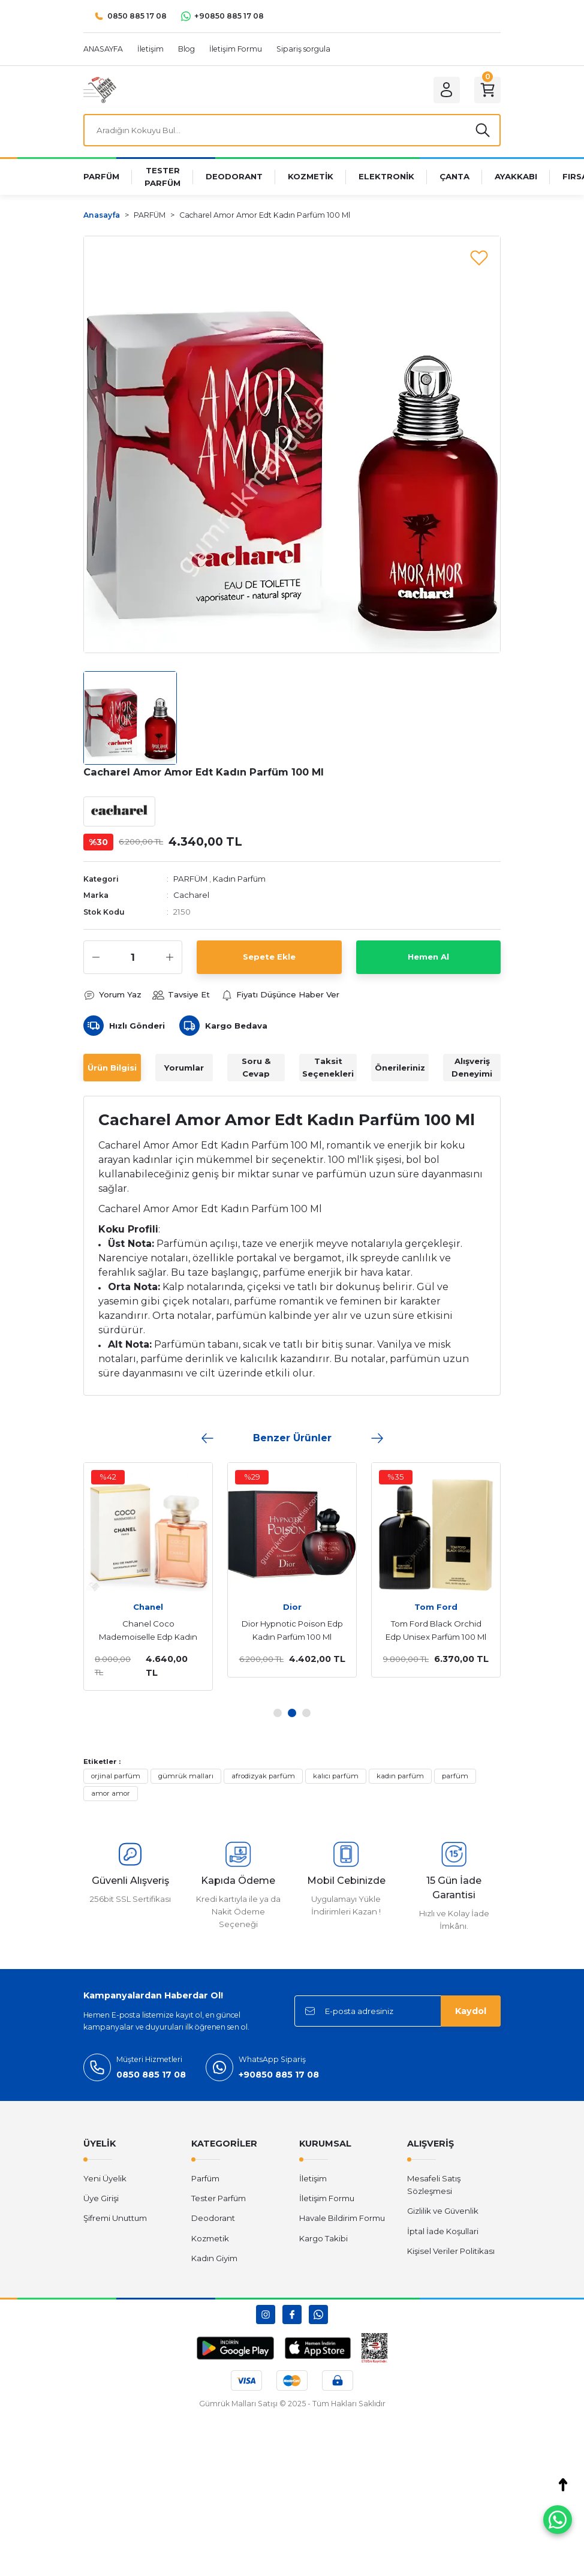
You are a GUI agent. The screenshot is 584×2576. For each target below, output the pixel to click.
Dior (131, 1607)
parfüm (455, 1776)
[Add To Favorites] (479, 257)
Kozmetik (210, 2238)
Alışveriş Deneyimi (471, 1067)
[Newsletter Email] (397, 2011)
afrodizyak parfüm (263, 1776)
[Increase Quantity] (170, 957)
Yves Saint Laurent (275, 1607)
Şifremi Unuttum (115, 2218)
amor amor (110, 1793)
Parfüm (205, 2178)
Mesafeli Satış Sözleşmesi (433, 2185)
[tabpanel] (131, 1569)
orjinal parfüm (115, 1776)
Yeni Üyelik (105, 2178)
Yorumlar (184, 1067)
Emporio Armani (419, 1607)
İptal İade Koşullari (442, 2231)
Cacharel (191, 895)
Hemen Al (428, 956)
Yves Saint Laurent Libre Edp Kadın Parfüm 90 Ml (275, 1630)
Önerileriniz (400, 1067)
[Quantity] (133, 957)
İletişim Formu (326, 2198)
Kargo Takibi (323, 2238)
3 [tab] (306, 1713)
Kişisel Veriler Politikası (451, 2251)
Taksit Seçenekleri (328, 1067)
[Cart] (487, 90)
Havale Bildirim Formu (342, 2218)
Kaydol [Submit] (470, 2011)
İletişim (313, 2178)
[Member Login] (447, 90)
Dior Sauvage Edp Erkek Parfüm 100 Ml (131, 1630)
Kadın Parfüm (239, 878)
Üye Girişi (101, 2198)
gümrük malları (185, 1776)
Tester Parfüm (218, 2198)
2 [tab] (292, 1713)
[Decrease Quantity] (96, 957)
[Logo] (99, 89)
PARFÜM (190, 878)
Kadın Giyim (214, 2258)
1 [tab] (277, 1713)
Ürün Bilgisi (112, 1067)
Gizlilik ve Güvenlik (442, 2211)
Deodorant (213, 2218)
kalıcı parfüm (336, 1776)
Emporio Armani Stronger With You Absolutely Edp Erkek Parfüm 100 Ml (419, 1631)
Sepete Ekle (269, 956)
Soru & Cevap (256, 1067)
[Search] (292, 130)
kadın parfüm (400, 1776)
